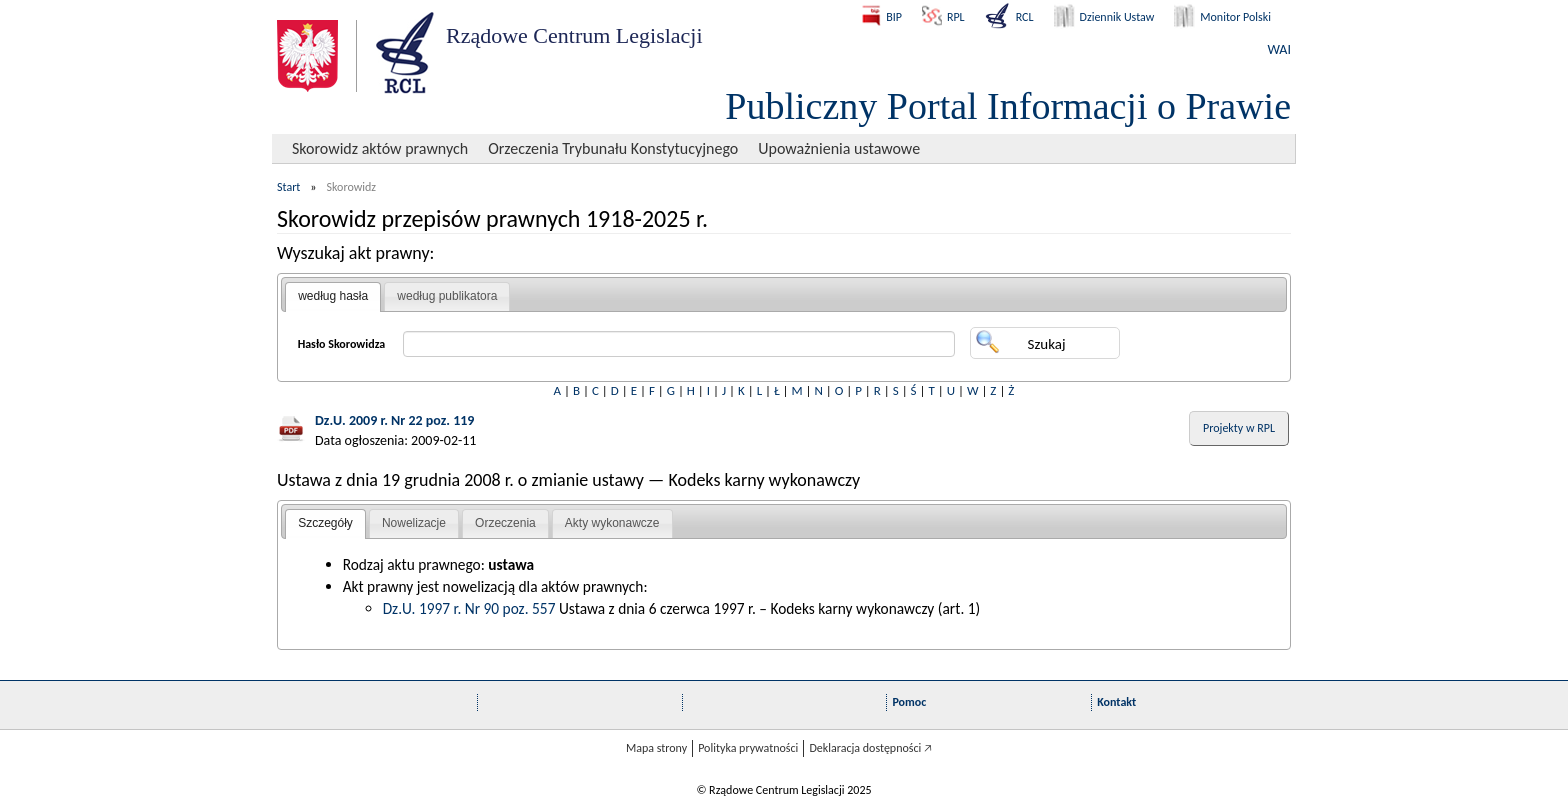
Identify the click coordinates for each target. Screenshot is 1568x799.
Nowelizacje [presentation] (414, 523)
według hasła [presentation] (333, 296)
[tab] (333, 297)
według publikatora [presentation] (447, 296)
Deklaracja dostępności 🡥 (870, 748)
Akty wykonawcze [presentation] (612, 523)
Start (288, 187)
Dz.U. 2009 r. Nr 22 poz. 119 (394, 420)
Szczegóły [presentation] (325, 523)
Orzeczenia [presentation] (505, 523)
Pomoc (909, 702)
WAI (1279, 49)
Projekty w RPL (1239, 428)
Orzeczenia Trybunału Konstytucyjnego (613, 148)
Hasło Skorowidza (342, 344)
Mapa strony (656, 748)
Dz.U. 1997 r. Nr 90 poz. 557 (469, 608)
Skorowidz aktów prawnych (380, 148)
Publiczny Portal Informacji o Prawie (1008, 106)
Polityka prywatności (748, 748)
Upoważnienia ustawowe (839, 148)
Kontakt (1116, 702)
